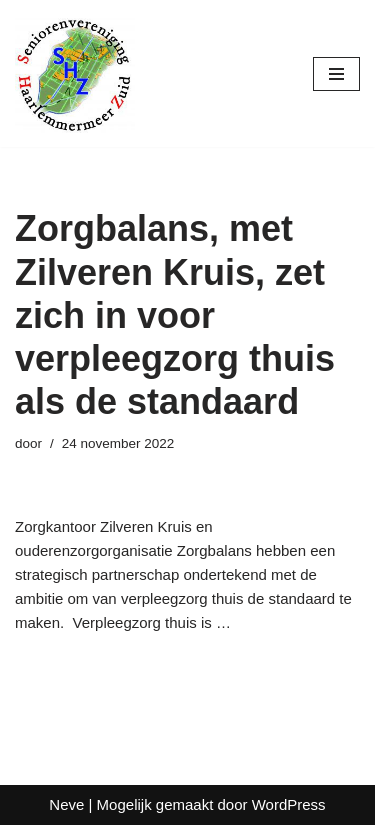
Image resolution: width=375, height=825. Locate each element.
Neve (66, 804)
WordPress (289, 804)
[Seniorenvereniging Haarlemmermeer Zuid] (75, 73)
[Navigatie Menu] (336, 74)
